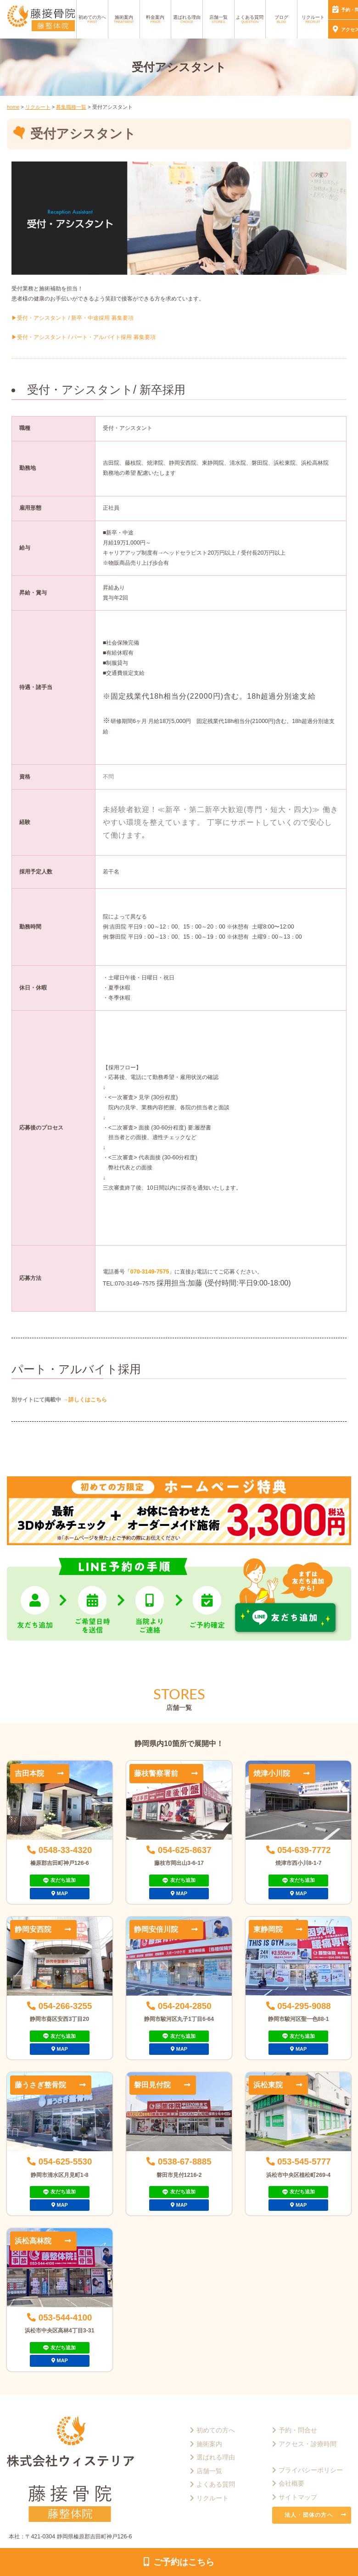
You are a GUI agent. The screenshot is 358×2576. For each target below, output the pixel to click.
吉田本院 (29, 1773)
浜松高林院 (33, 2241)
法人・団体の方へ (309, 2515)
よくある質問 (249, 19)
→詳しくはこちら (84, 1399)
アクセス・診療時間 (307, 2444)
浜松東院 (268, 2085)
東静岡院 (268, 1929)
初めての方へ (92, 19)
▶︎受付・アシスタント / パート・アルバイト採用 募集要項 (83, 337)
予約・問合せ (298, 2430)
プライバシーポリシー (311, 2470)
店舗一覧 (218, 19)
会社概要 (291, 2483)
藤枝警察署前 (156, 1773)
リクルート (313, 19)
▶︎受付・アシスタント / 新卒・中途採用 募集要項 (72, 318)
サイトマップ (298, 2497)
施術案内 (124, 19)
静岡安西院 (33, 1929)
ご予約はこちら (183, 2562)
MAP (62, 1893)
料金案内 (155, 19)
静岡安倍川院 (156, 1929)
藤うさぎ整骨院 (40, 2085)
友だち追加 (63, 1880)
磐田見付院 (152, 2085)
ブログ (281, 19)
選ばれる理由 (187, 19)
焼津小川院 (271, 1773)
